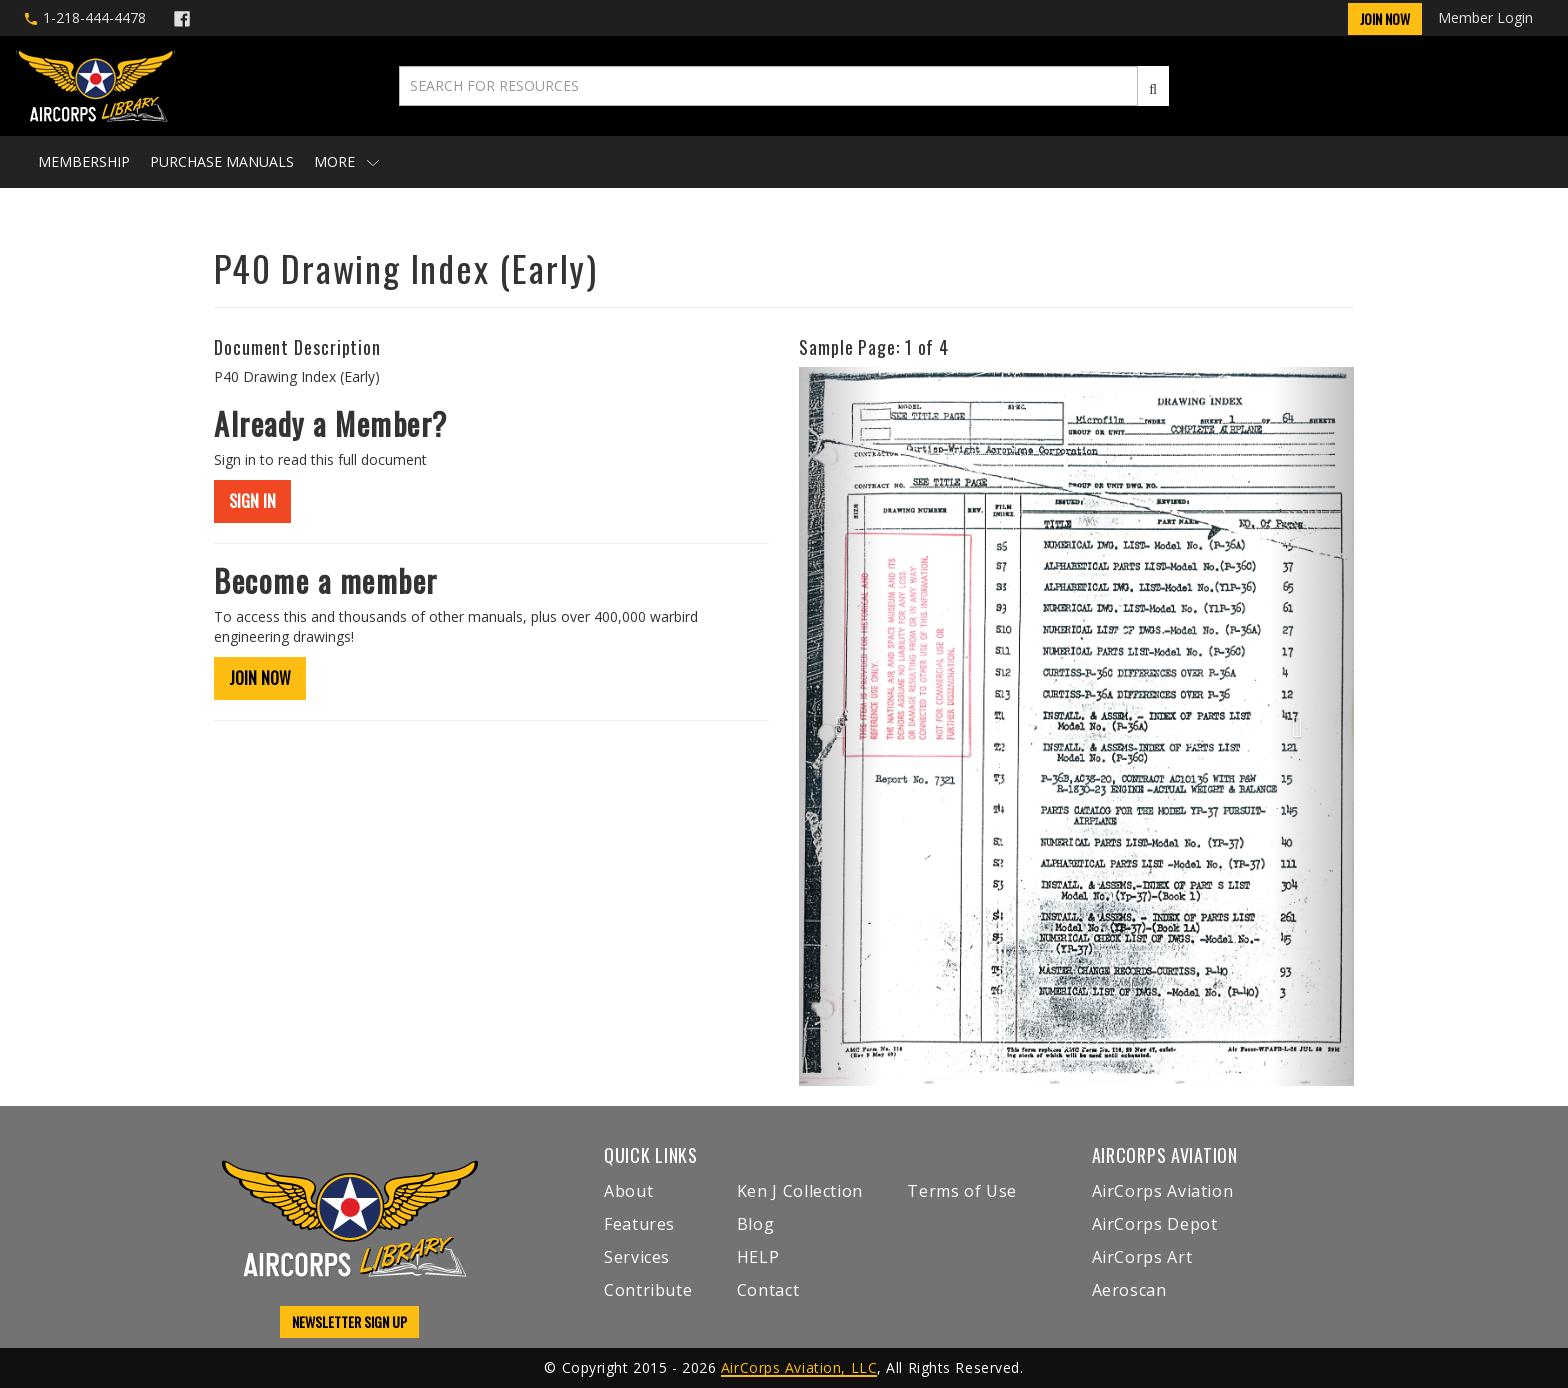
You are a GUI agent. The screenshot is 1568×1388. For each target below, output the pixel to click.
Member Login (1485, 17)
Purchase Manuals (222, 161)
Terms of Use (962, 1191)
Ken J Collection (800, 1191)
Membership (84, 161)
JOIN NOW (260, 678)
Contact (768, 1290)
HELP (758, 1257)
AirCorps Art (1142, 1257)
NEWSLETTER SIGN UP (349, 1321)
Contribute (648, 1290)
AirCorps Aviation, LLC (799, 1367)
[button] (840, 726)
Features (639, 1224)
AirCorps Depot (1155, 1224)
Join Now (1385, 18)
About (628, 1191)
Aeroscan (1129, 1290)
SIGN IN (252, 501)
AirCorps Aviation (1163, 1191)
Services (637, 1257)
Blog (756, 1224)
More (346, 161)
